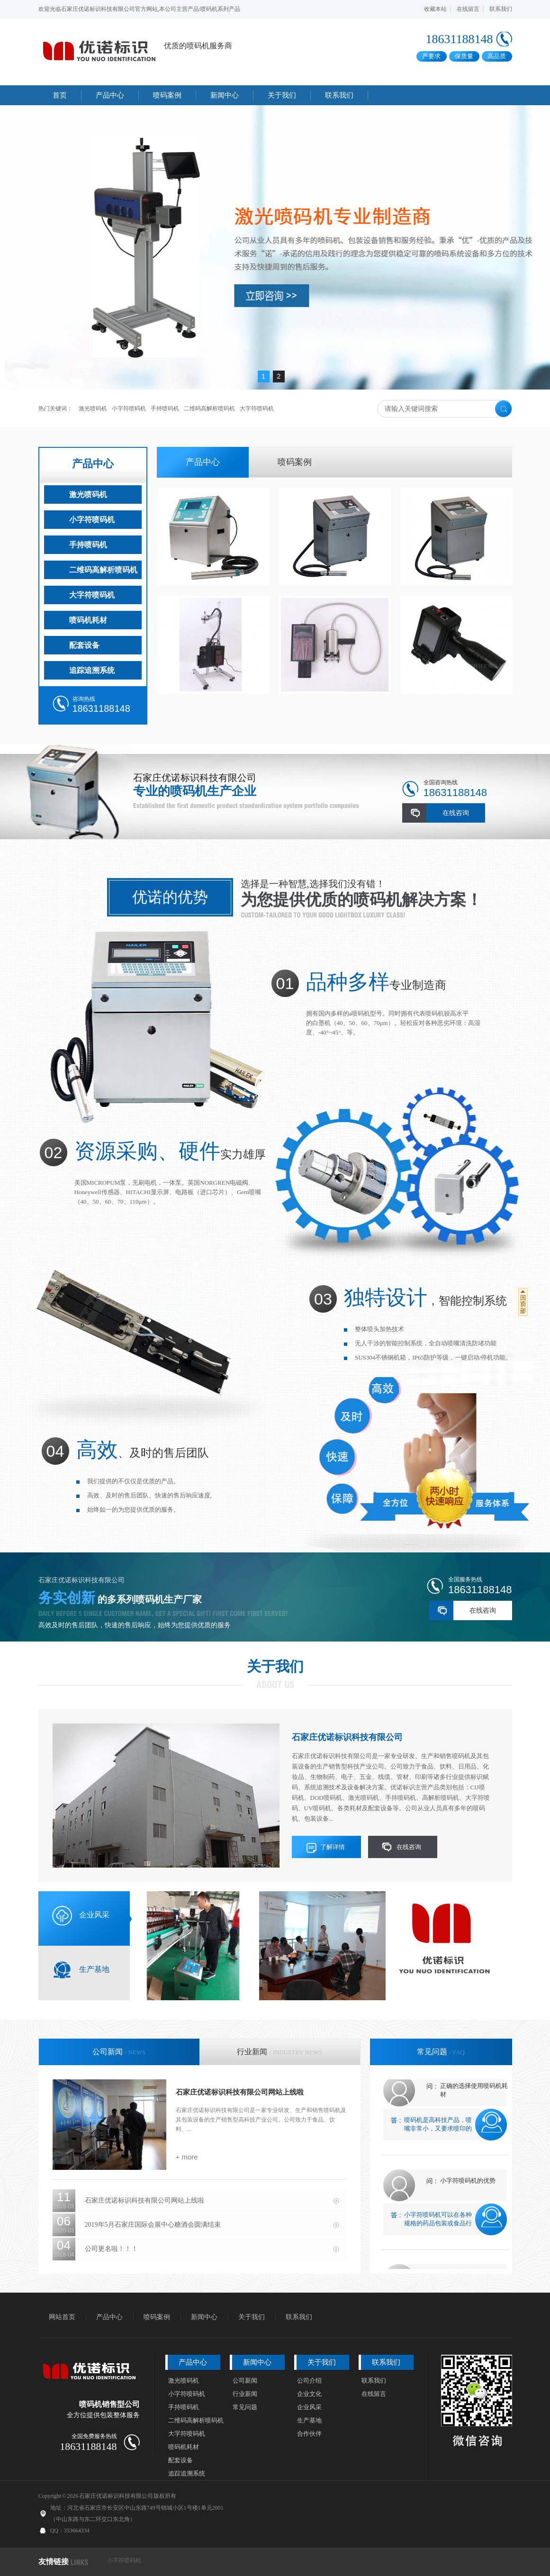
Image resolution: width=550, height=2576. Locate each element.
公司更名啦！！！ (111, 2248)
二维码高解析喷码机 (209, 408)
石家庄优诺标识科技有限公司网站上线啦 (240, 2092)
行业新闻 (245, 2393)
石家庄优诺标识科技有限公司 (347, 1737)
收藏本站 (435, 9)
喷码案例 (295, 462)
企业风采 (309, 2407)
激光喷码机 (93, 408)
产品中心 (93, 464)
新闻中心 (204, 2317)
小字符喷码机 (129, 408)
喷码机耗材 (88, 620)
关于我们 (275, 1666)
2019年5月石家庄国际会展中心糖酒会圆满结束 (153, 2224)
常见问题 (245, 2407)
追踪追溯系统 (92, 670)
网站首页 (62, 2317)
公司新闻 (245, 2380)
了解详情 (332, 1846)
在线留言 (468, 9)
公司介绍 (309, 2380)
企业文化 (309, 2393)
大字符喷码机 (257, 408)
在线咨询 (455, 812)
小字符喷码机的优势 (468, 2185)
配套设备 (84, 645)
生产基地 (309, 2420)
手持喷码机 (165, 408)
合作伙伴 (309, 2433)
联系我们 (500, 9)
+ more (187, 2157)
